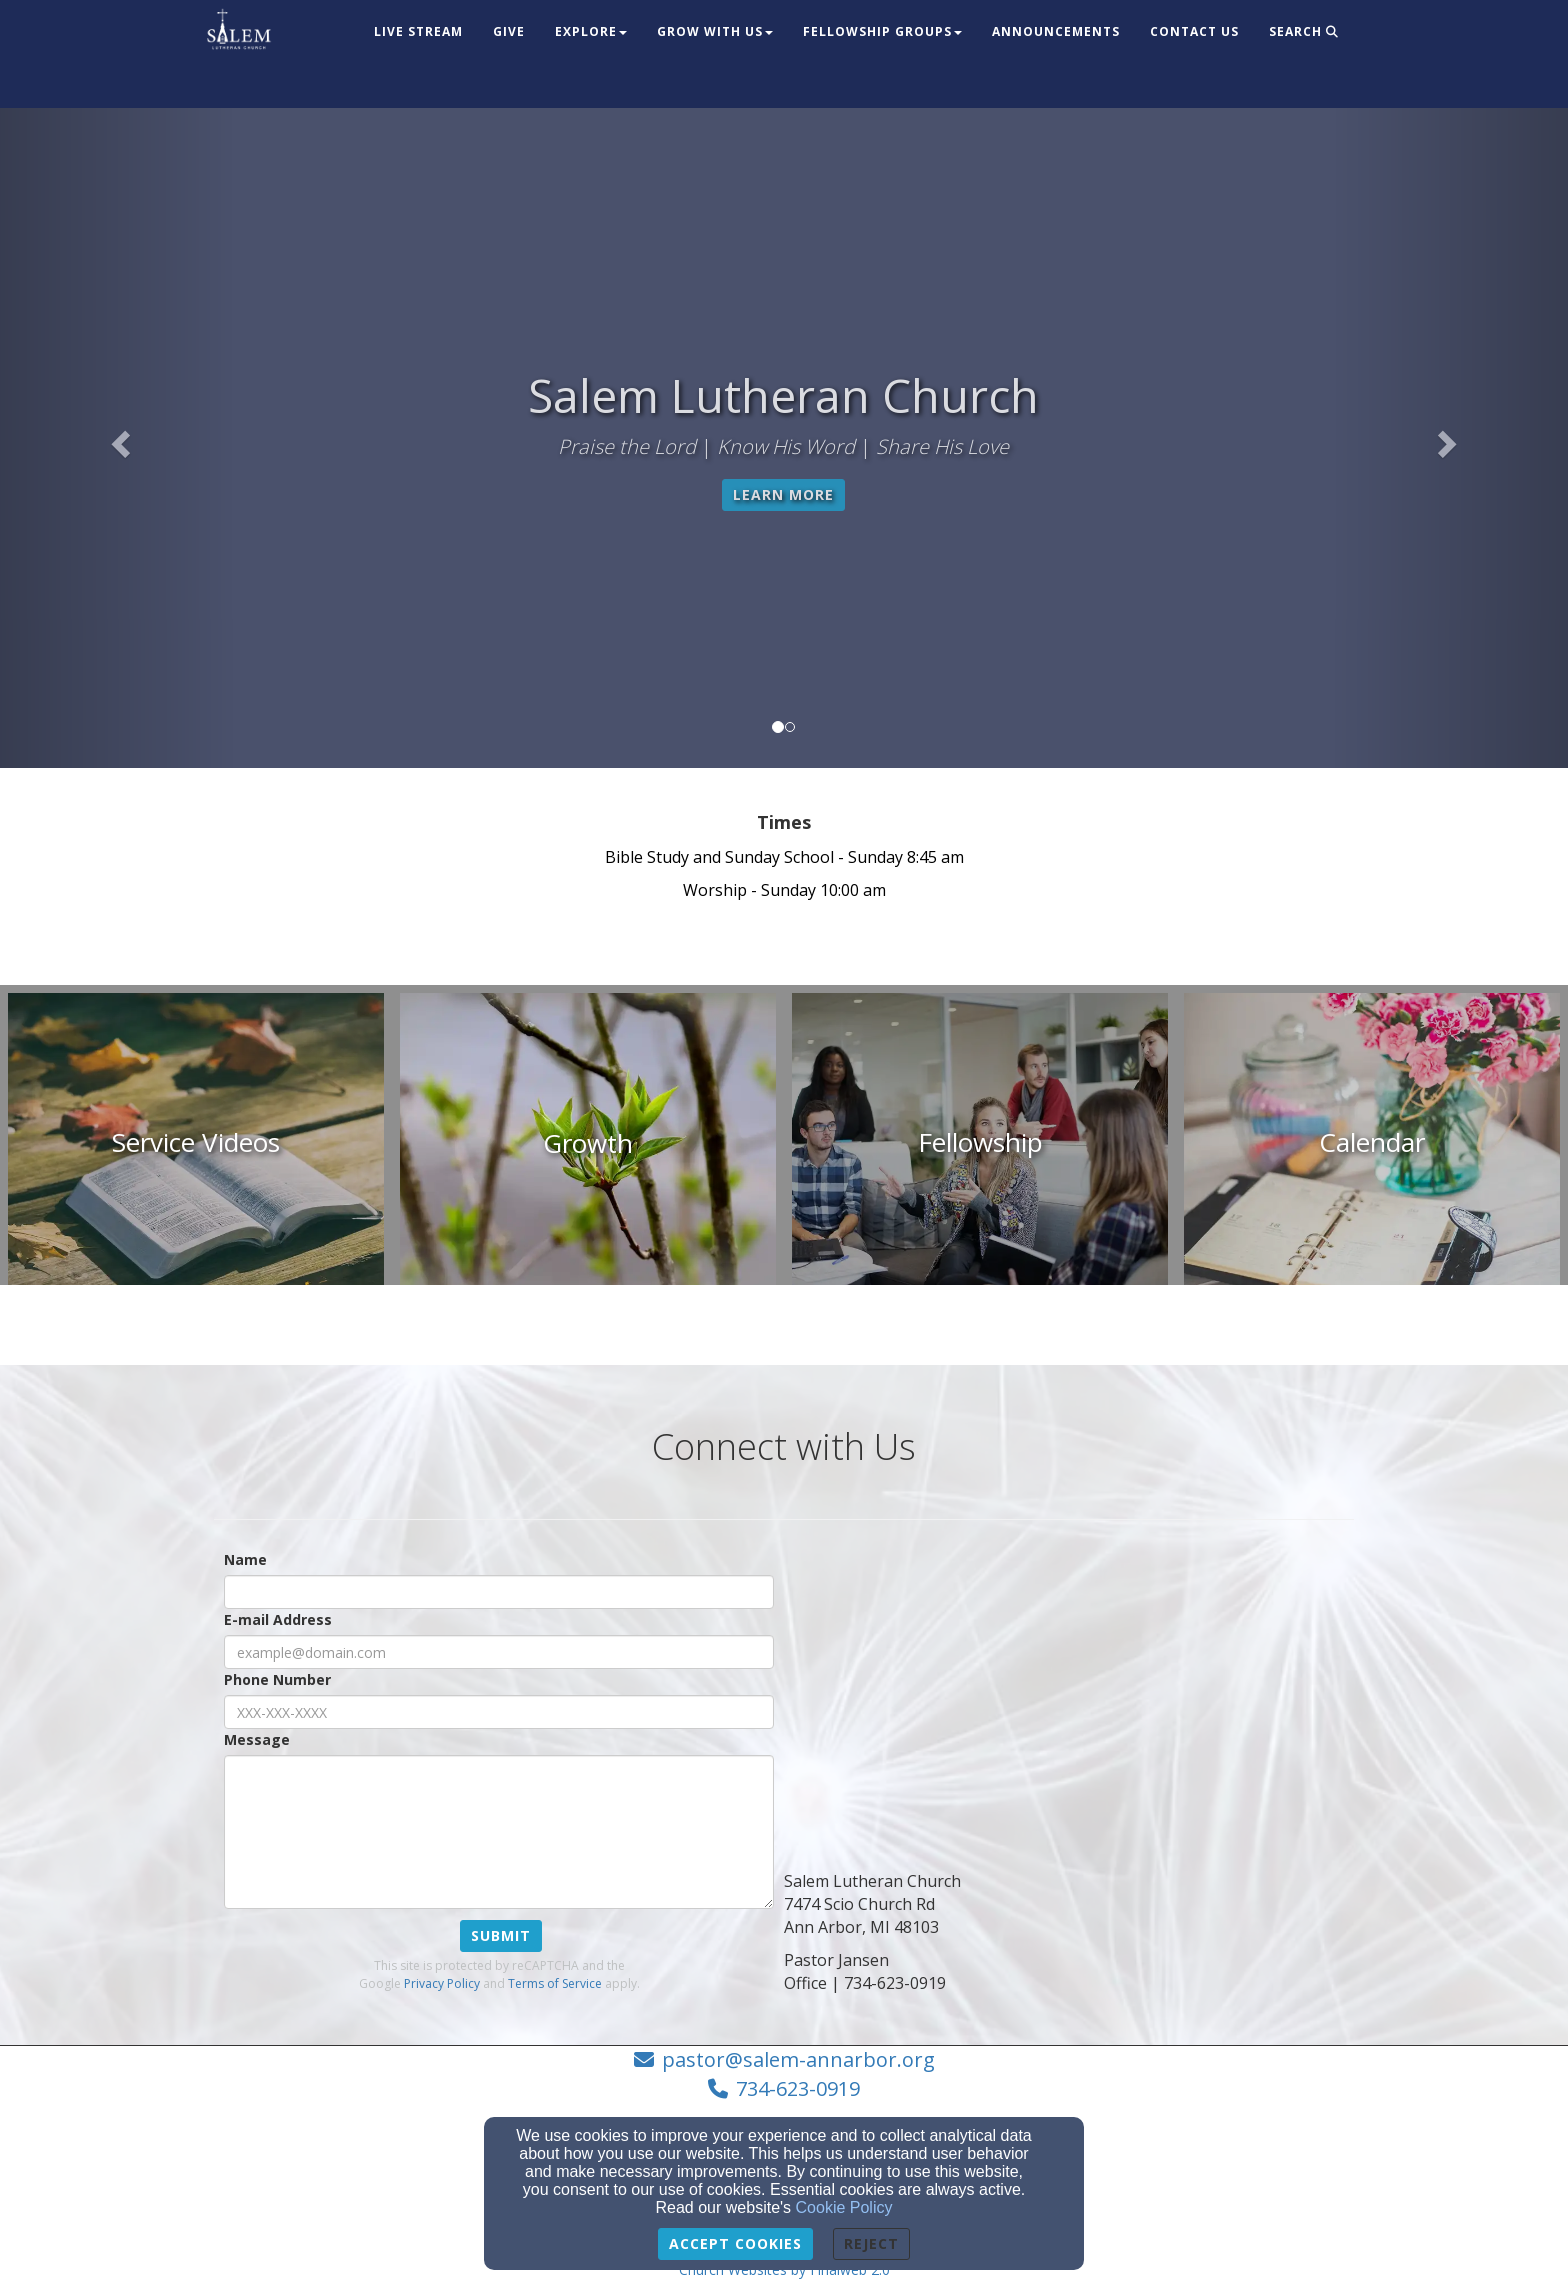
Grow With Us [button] (715, 31)
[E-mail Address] (499, 1652)
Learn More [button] (783, 494)
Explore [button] (591, 31)
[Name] (499, 1592)
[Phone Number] (499, 1712)
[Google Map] (1069, 1690)
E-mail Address (278, 1619)
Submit (501, 1935)
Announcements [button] (1056, 31)
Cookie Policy (844, 2207)
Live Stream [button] (418, 31)
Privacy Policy (442, 1983)
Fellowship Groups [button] (882, 31)
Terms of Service (555, 1983)
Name (245, 1559)
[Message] (499, 1832)
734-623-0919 (798, 2088)
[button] (117, 438)
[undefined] (196, 1143)
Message (257, 1739)
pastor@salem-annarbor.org (798, 2059)
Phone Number (277, 1679)
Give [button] (509, 31)
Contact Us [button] (1194, 31)
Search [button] (1304, 31)
